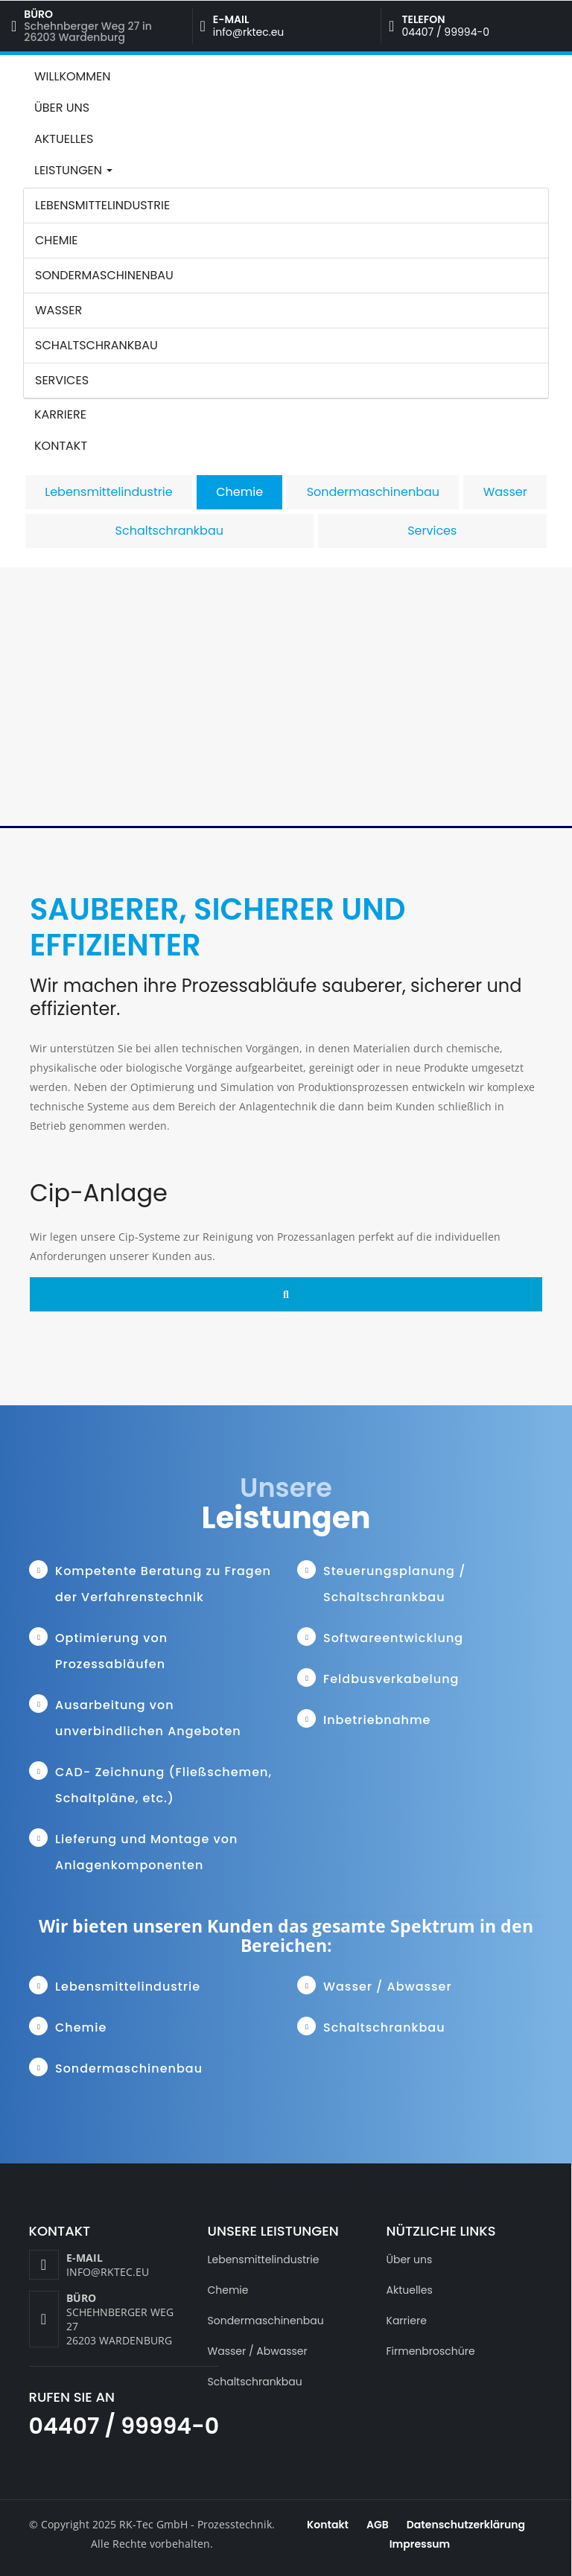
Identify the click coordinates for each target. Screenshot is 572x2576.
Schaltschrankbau (96, 345)
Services (62, 380)
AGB (377, 2524)
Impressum (420, 2544)
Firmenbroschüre (431, 2351)
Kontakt (60, 445)
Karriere (60, 414)
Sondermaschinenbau (104, 275)
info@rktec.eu (248, 32)
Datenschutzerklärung (466, 2524)
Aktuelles (63, 138)
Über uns (61, 107)
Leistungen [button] (73, 170)
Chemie (56, 240)
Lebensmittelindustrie (102, 205)
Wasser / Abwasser (258, 2351)
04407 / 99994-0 (445, 32)
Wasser (58, 310)
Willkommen (72, 76)
